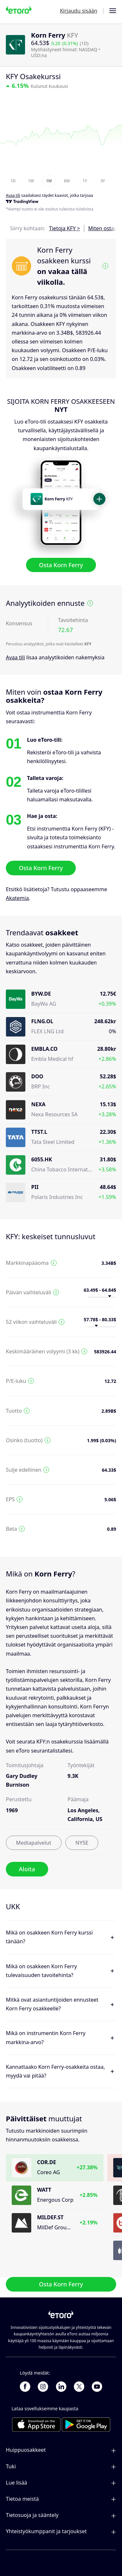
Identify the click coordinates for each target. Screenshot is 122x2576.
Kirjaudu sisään (78, 10)
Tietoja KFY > (64, 228)
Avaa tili (15, 657)
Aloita (27, 1869)
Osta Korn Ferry (61, 565)
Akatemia (17, 898)
